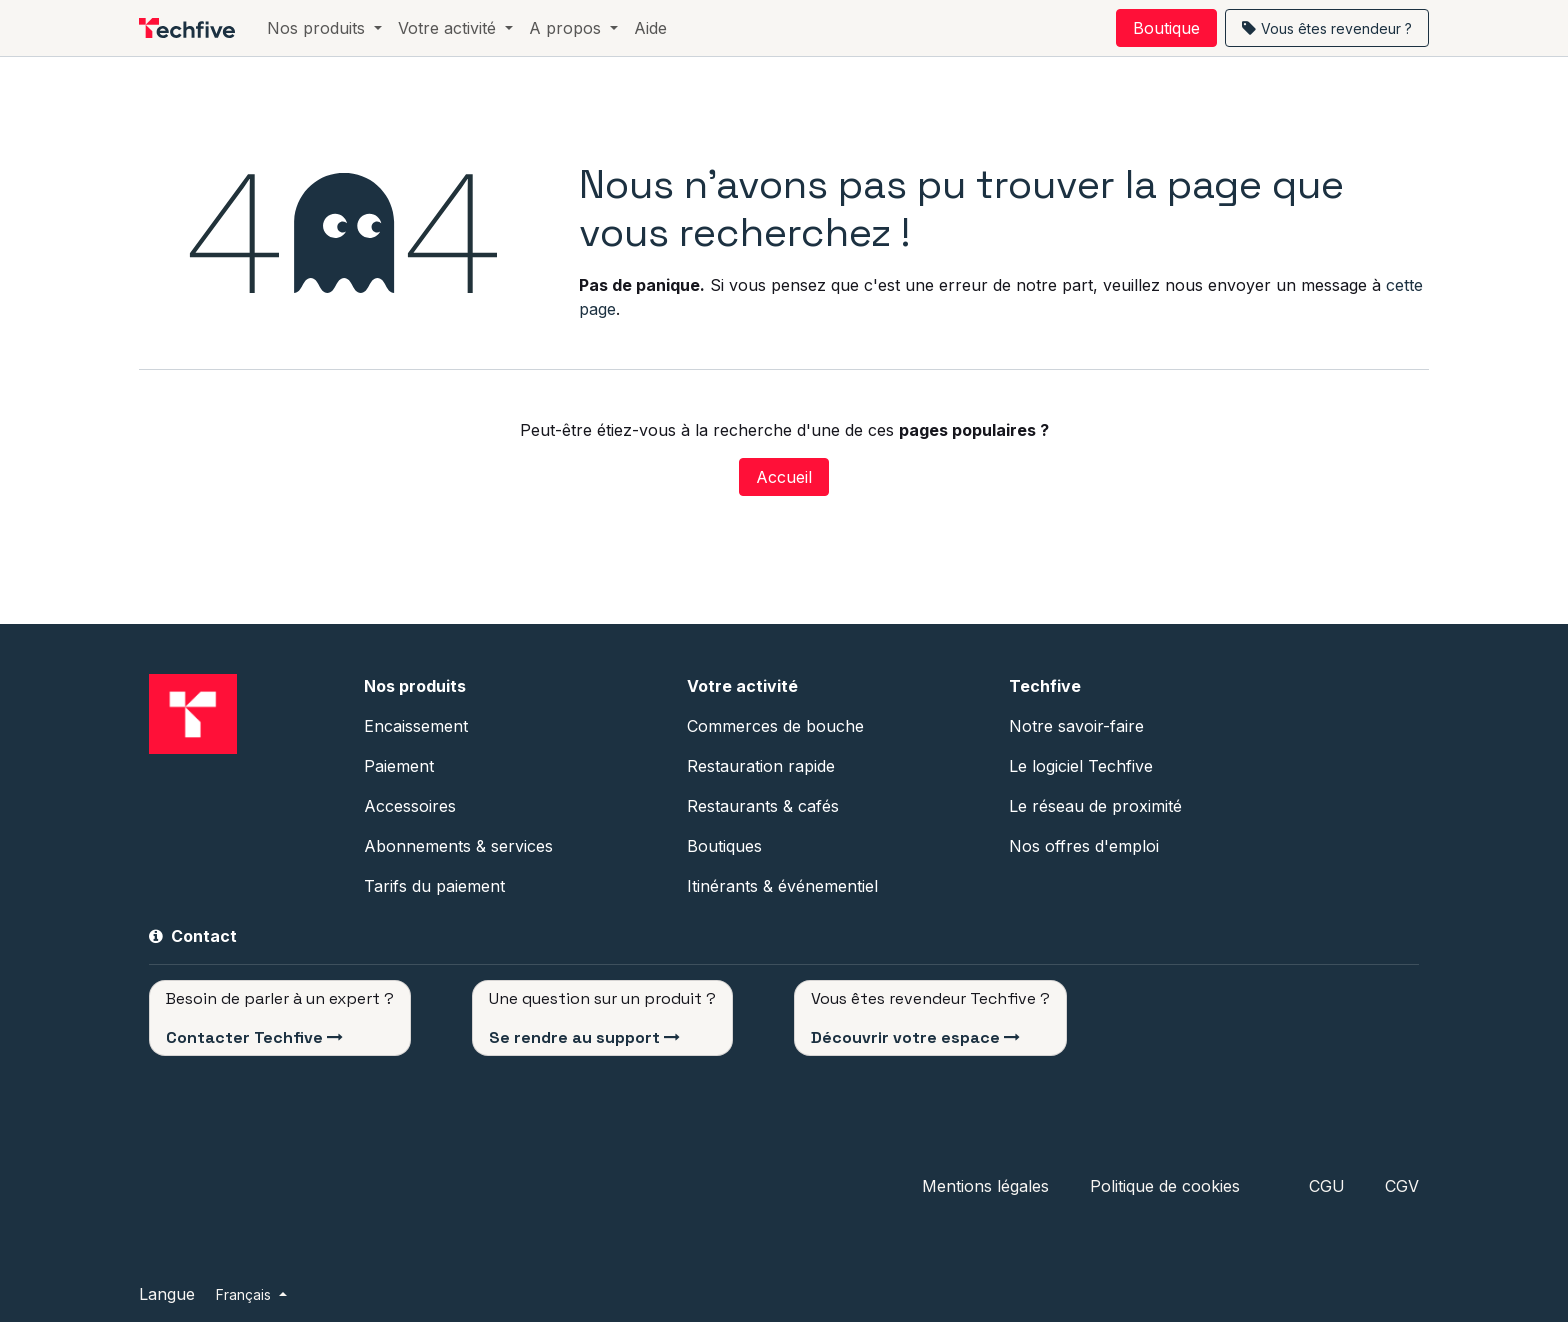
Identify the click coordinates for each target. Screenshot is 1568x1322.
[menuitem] (324, 28)
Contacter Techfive (244, 1037)
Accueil (784, 477)
